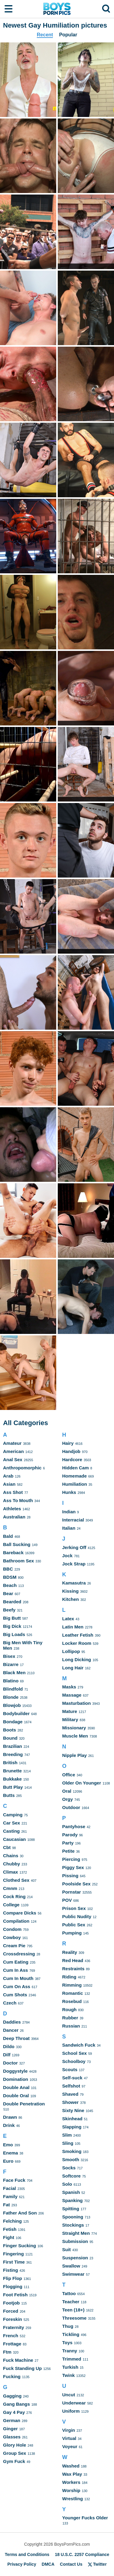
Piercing (71, 1859)
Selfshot (71, 2085)
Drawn (10, 2117)
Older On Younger (81, 1782)
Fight (8, 2237)
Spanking (72, 2200)
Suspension (75, 2257)
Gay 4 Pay (14, 2412)
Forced (10, 2311)
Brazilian (12, 1746)
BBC (8, 1568)
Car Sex (11, 1822)
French (10, 2335)
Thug (68, 2326)
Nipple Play (74, 1755)
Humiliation (74, 1484)
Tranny (69, 2350)
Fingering (13, 2253)
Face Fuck (14, 2180)
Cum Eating (15, 1961)
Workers (71, 2482)
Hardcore (72, 1459)
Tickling (70, 2334)
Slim (67, 2135)
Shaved (70, 2094)
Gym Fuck (14, 2461)
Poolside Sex (76, 1883)
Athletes (12, 1508)
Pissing (70, 1875)
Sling (68, 2143)
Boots (9, 1729)
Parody (70, 1834)
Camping (12, 1814)
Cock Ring (14, 1896)
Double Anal (16, 2087)
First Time (14, 2261)
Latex (68, 1618)
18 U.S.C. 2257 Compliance (82, 2554)
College (11, 1904)
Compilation (16, 1921)
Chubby (11, 1863)
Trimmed (71, 2358)
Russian (71, 2025)
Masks (69, 1686)
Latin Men (73, 1626)
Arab (8, 1475)
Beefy (9, 1609)
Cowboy (12, 1937)
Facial (9, 2188)
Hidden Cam (75, 1467)
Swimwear (73, 2274)
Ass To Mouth (18, 1500)
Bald (8, 1536)
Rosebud (72, 2001)
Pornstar (71, 1892)
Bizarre (11, 1664)
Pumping (72, 1932)
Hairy (68, 1443)
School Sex (74, 2053)
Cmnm (10, 1888)
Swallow (71, 2265)
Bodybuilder (16, 1713)
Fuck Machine (18, 2360)
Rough (69, 2009)
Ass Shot (13, 1492)
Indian (69, 1511)
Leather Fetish (78, 1635)
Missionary (74, 1727)
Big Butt (12, 1618)
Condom (12, 1929)
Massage (71, 1695)
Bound (10, 1738)
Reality (69, 1952)
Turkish (70, 2367)
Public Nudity (77, 1916)
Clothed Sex (16, 1880)
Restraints (73, 1968)
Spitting (70, 2208)
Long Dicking (76, 1659)
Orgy (67, 1799)
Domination (15, 2079)
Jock (67, 1555)
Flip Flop (12, 2278)
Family (10, 2196)
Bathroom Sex (18, 1560)
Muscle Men (75, 1735)
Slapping (71, 2126)
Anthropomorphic (22, 1467)
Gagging (12, 2395)
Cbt (7, 1847)
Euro (8, 2161)
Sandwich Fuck (78, 2045)
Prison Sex (74, 1908)
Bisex (9, 1656)
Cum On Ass (16, 1986)
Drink (9, 2125)
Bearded (12, 1601)
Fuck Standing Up (22, 2368)
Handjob (71, 1451)
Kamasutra (74, 1582)
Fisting (10, 2270)
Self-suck (72, 2077)
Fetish (9, 2229)
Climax (10, 1872)
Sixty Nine (73, 2110)
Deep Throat (16, 2038)
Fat (6, 2204)
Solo (67, 2184)
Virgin (68, 2430)
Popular (68, 34)
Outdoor (71, 1807)
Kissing (70, 1591)
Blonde (11, 1697)
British (10, 1762)
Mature (69, 1711)
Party (68, 1842)
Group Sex (14, 2453)
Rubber (70, 2017)
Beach (10, 1585)
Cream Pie (14, 1945)
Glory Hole (14, 2445)
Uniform (71, 2411)
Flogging (12, 2286)
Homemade (74, 1475)
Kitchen (70, 1599)
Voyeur (70, 2446)
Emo (8, 2144)
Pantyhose (73, 1826)
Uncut (68, 2394)
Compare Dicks (19, 1912)
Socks (69, 2167)
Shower (70, 2102)
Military (70, 1719)
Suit (66, 2249)
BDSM (9, 1577)
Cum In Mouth (18, 1978)
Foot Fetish (15, 2294)
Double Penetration (24, 2103)
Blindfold (13, 1688)
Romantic (72, 1993)
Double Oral (16, 2095)
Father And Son (20, 2212)
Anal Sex (12, 1459)
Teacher (70, 2301)
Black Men (14, 1672)
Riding (69, 1976)
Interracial (73, 1519)
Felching (12, 2221)
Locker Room (77, 1643)
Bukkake (12, 1778)
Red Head (72, 1960)
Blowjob (12, 1705)
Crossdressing (19, 1953)
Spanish (71, 2192)
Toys (67, 2342)
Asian (9, 1484)
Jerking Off (74, 1547)
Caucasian (14, 1839)
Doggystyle (15, 2071)
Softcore (71, 2175)
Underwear (74, 2402)
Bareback (13, 1552)
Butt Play (13, 1787)
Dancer (11, 2030)
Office (68, 1774)
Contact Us (71, 2564)
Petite (68, 1851)
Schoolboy (74, 2061)
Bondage (12, 1721)
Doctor (10, 2062)
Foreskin (12, 2319)
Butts (9, 1795)
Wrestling (72, 2498)
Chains (10, 1855)
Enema (10, 2152)
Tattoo (69, 2293)
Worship (71, 2490)
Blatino (11, 1680)
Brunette (12, 1770)
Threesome (74, 2318)
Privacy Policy (21, 2564)
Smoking (71, 2151)
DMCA (48, 2564)
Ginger (10, 2428)
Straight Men (76, 2233)
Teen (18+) (73, 2309)
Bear (8, 1593)
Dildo (9, 2046)
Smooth (70, 2159)
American (13, 1451)
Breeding (13, 1754)
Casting (11, 1831)
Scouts (70, 2069)
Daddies (12, 2021)
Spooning (72, 2216)
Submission (75, 2241)
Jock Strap (74, 1563)
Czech (9, 2002)
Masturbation (76, 1703)
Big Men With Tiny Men (23, 1645)
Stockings (73, 2225)
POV (67, 1900)
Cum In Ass (15, 1970)
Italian (68, 1528)
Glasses (12, 2436)
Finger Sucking (19, 2245)
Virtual (69, 2438)
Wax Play (72, 2474)
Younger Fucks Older (85, 2517)
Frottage (12, 2343)
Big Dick (12, 1626)
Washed (71, 2465)
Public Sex (73, 1924)
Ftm (7, 2351)
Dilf (6, 2054)
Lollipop (71, 1651)
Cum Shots (15, 1994)
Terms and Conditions (27, 2554)
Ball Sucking (16, 1544)
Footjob (11, 2302)
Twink (68, 2375)
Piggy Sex (73, 1867)
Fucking (12, 2376)
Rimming (72, 1985)
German (11, 2420)
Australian (14, 1516)
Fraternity (13, 2327)
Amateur (12, 1443)
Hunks (69, 1492)
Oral (66, 1791)
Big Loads (14, 1634)
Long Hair (73, 1667)
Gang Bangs (16, 2404)
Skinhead (72, 2118)
